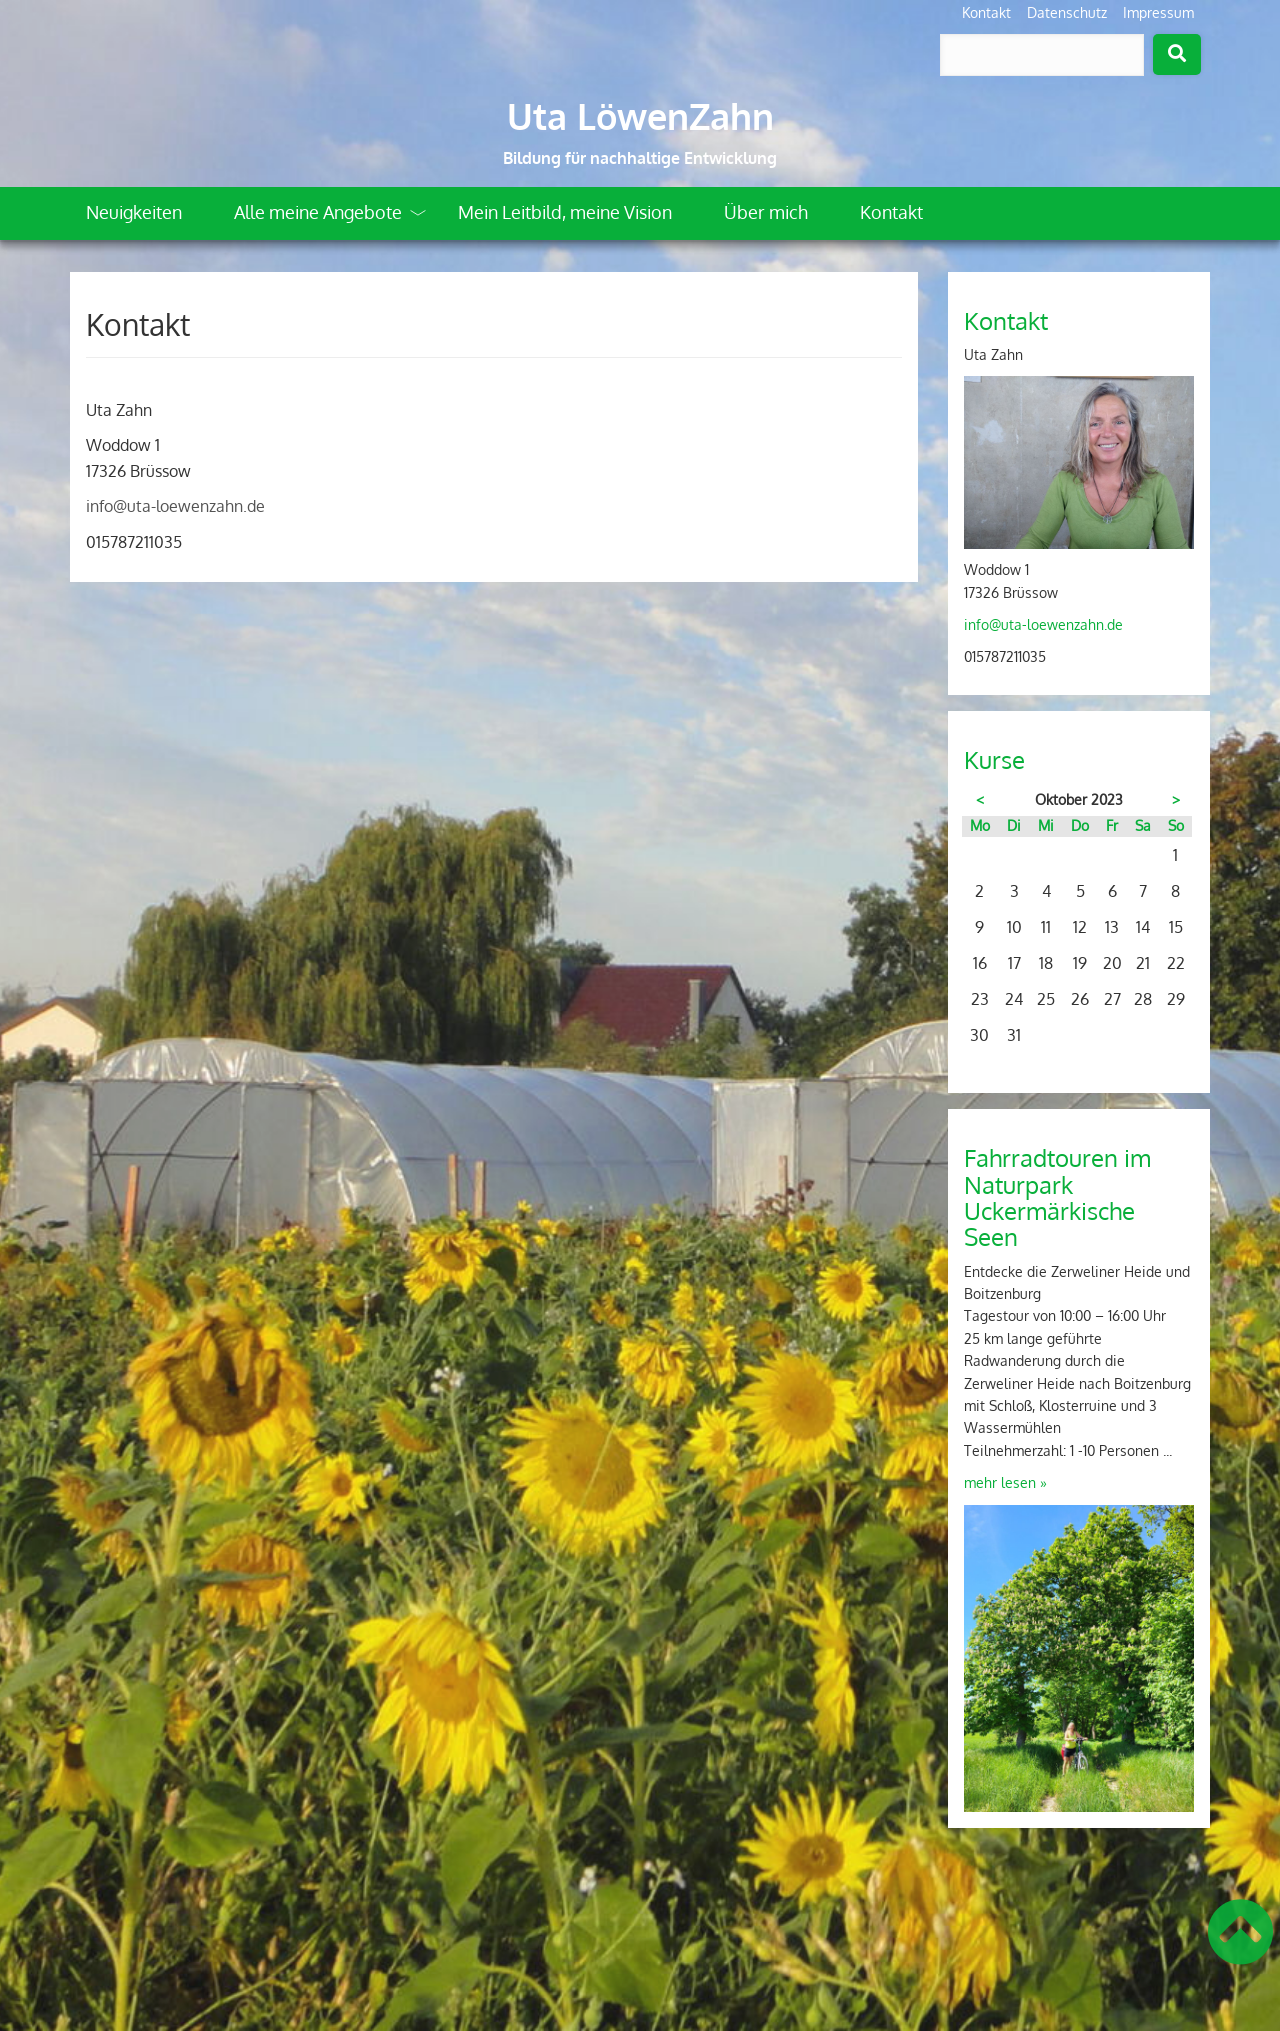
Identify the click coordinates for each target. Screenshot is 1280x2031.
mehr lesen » (1005, 1482)
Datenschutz (1067, 12)
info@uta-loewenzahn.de (175, 506)
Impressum (1158, 12)
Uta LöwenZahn (640, 116)
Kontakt (986, 12)
